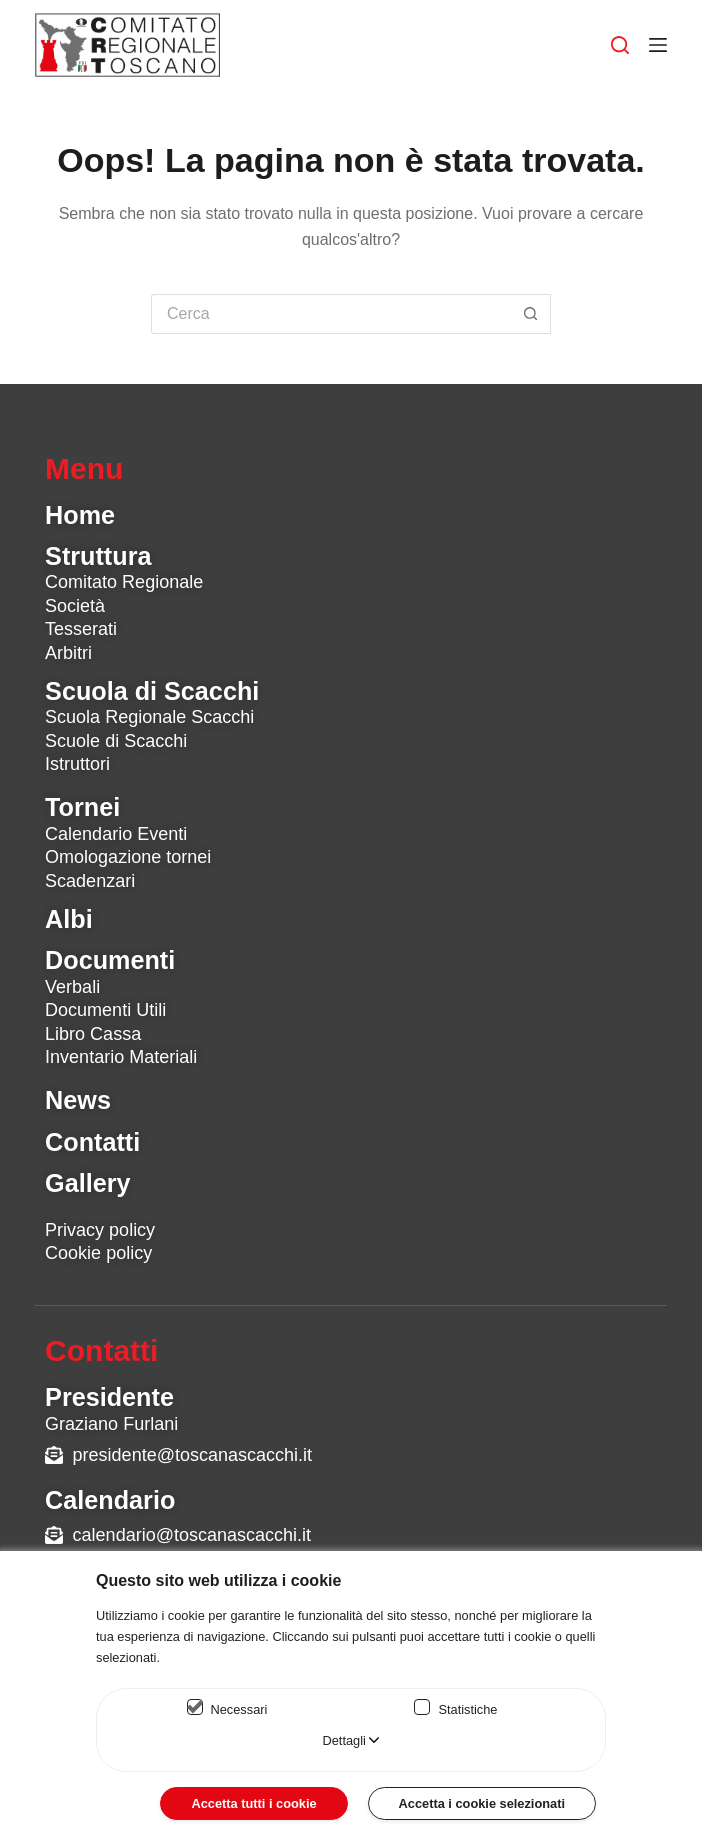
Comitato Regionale (124, 582)
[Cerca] (620, 45)
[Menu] (658, 45)
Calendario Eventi (116, 834)
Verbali (72, 987)
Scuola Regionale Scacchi (149, 717)
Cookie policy (98, 1253)
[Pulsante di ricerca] (531, 314)
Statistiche (467, 1709)
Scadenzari (90, 881)
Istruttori (77, 764)
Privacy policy (100, 1230)
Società (75, 606)
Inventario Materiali (121, 1057)
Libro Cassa (93, 1034)
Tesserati (81, 629)
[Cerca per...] (331, 314)
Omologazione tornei (128, 857)
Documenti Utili (105, 1010)
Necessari (239, 1709)
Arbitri (68, 653)
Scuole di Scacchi (116, 741)
